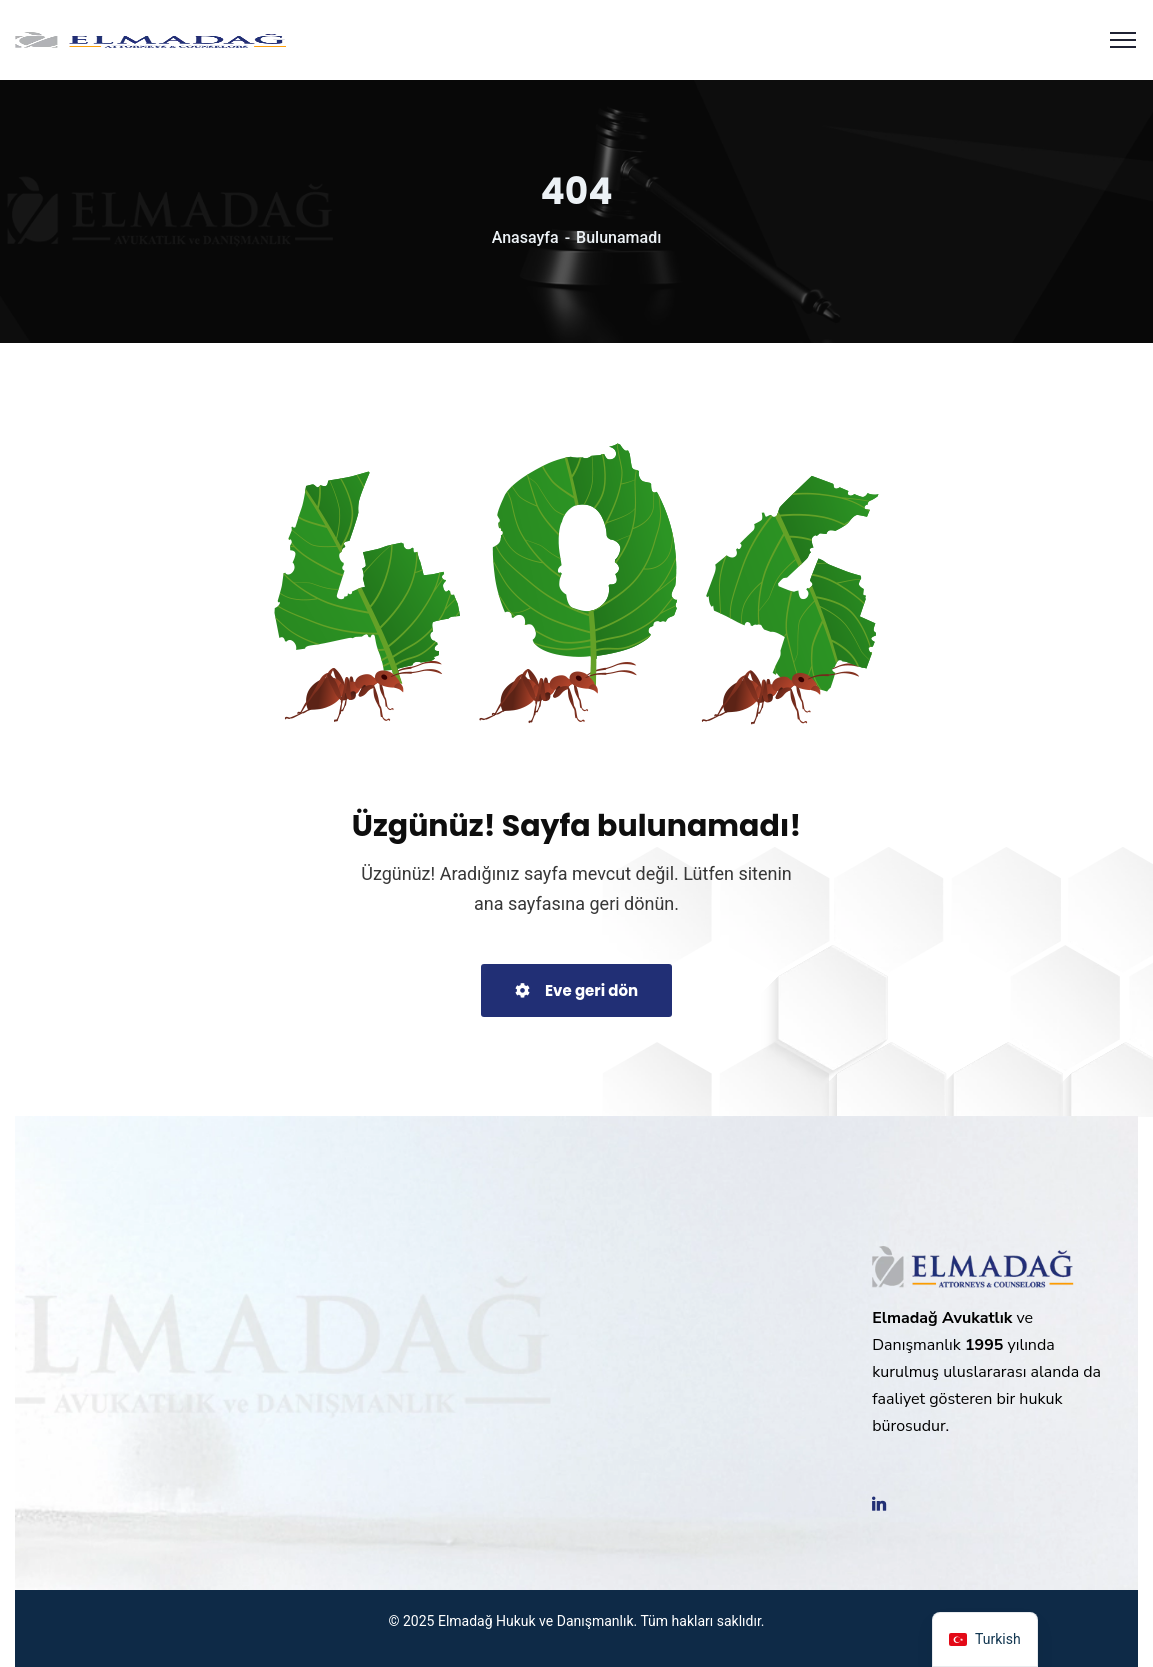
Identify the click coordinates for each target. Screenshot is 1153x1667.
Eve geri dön (576, 990)
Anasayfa (525, 237)
